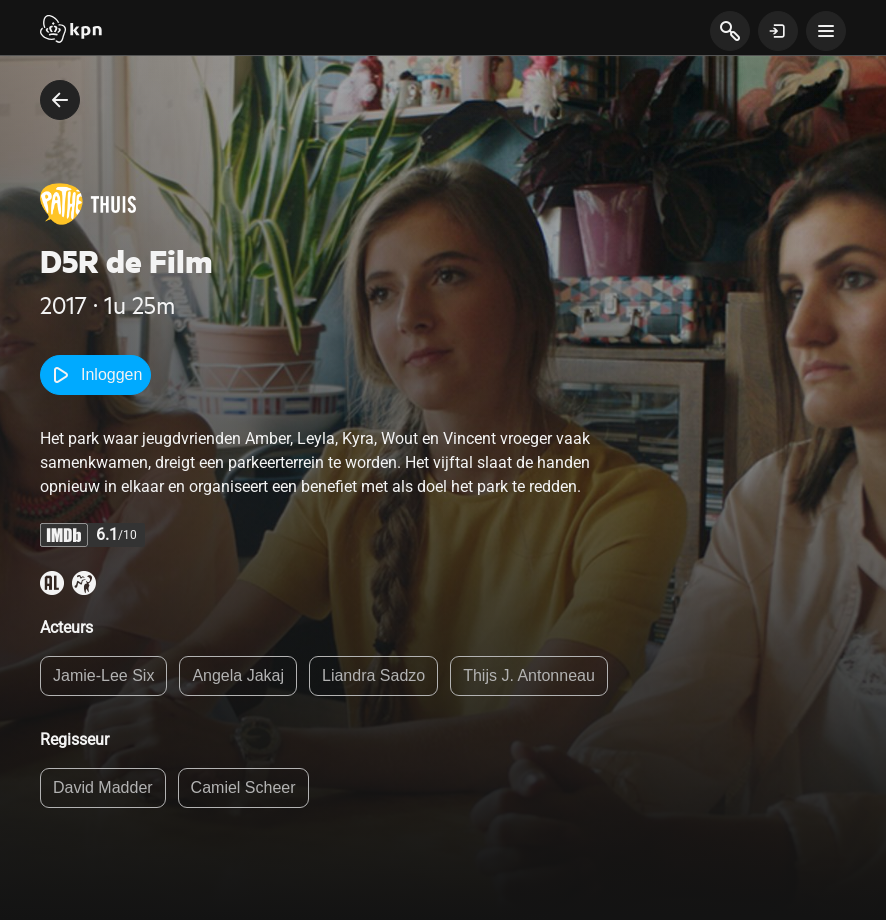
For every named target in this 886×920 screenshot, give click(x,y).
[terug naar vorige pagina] (60, 100)
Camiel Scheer (243, 787)
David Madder (103, 787)
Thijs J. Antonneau (529, 675)
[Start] (71, 31)
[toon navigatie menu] (826, 31)
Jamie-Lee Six (103, 675)
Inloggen (95, 375)
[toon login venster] (778, 31)
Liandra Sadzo (373, 675)
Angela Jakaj (238, 675)
